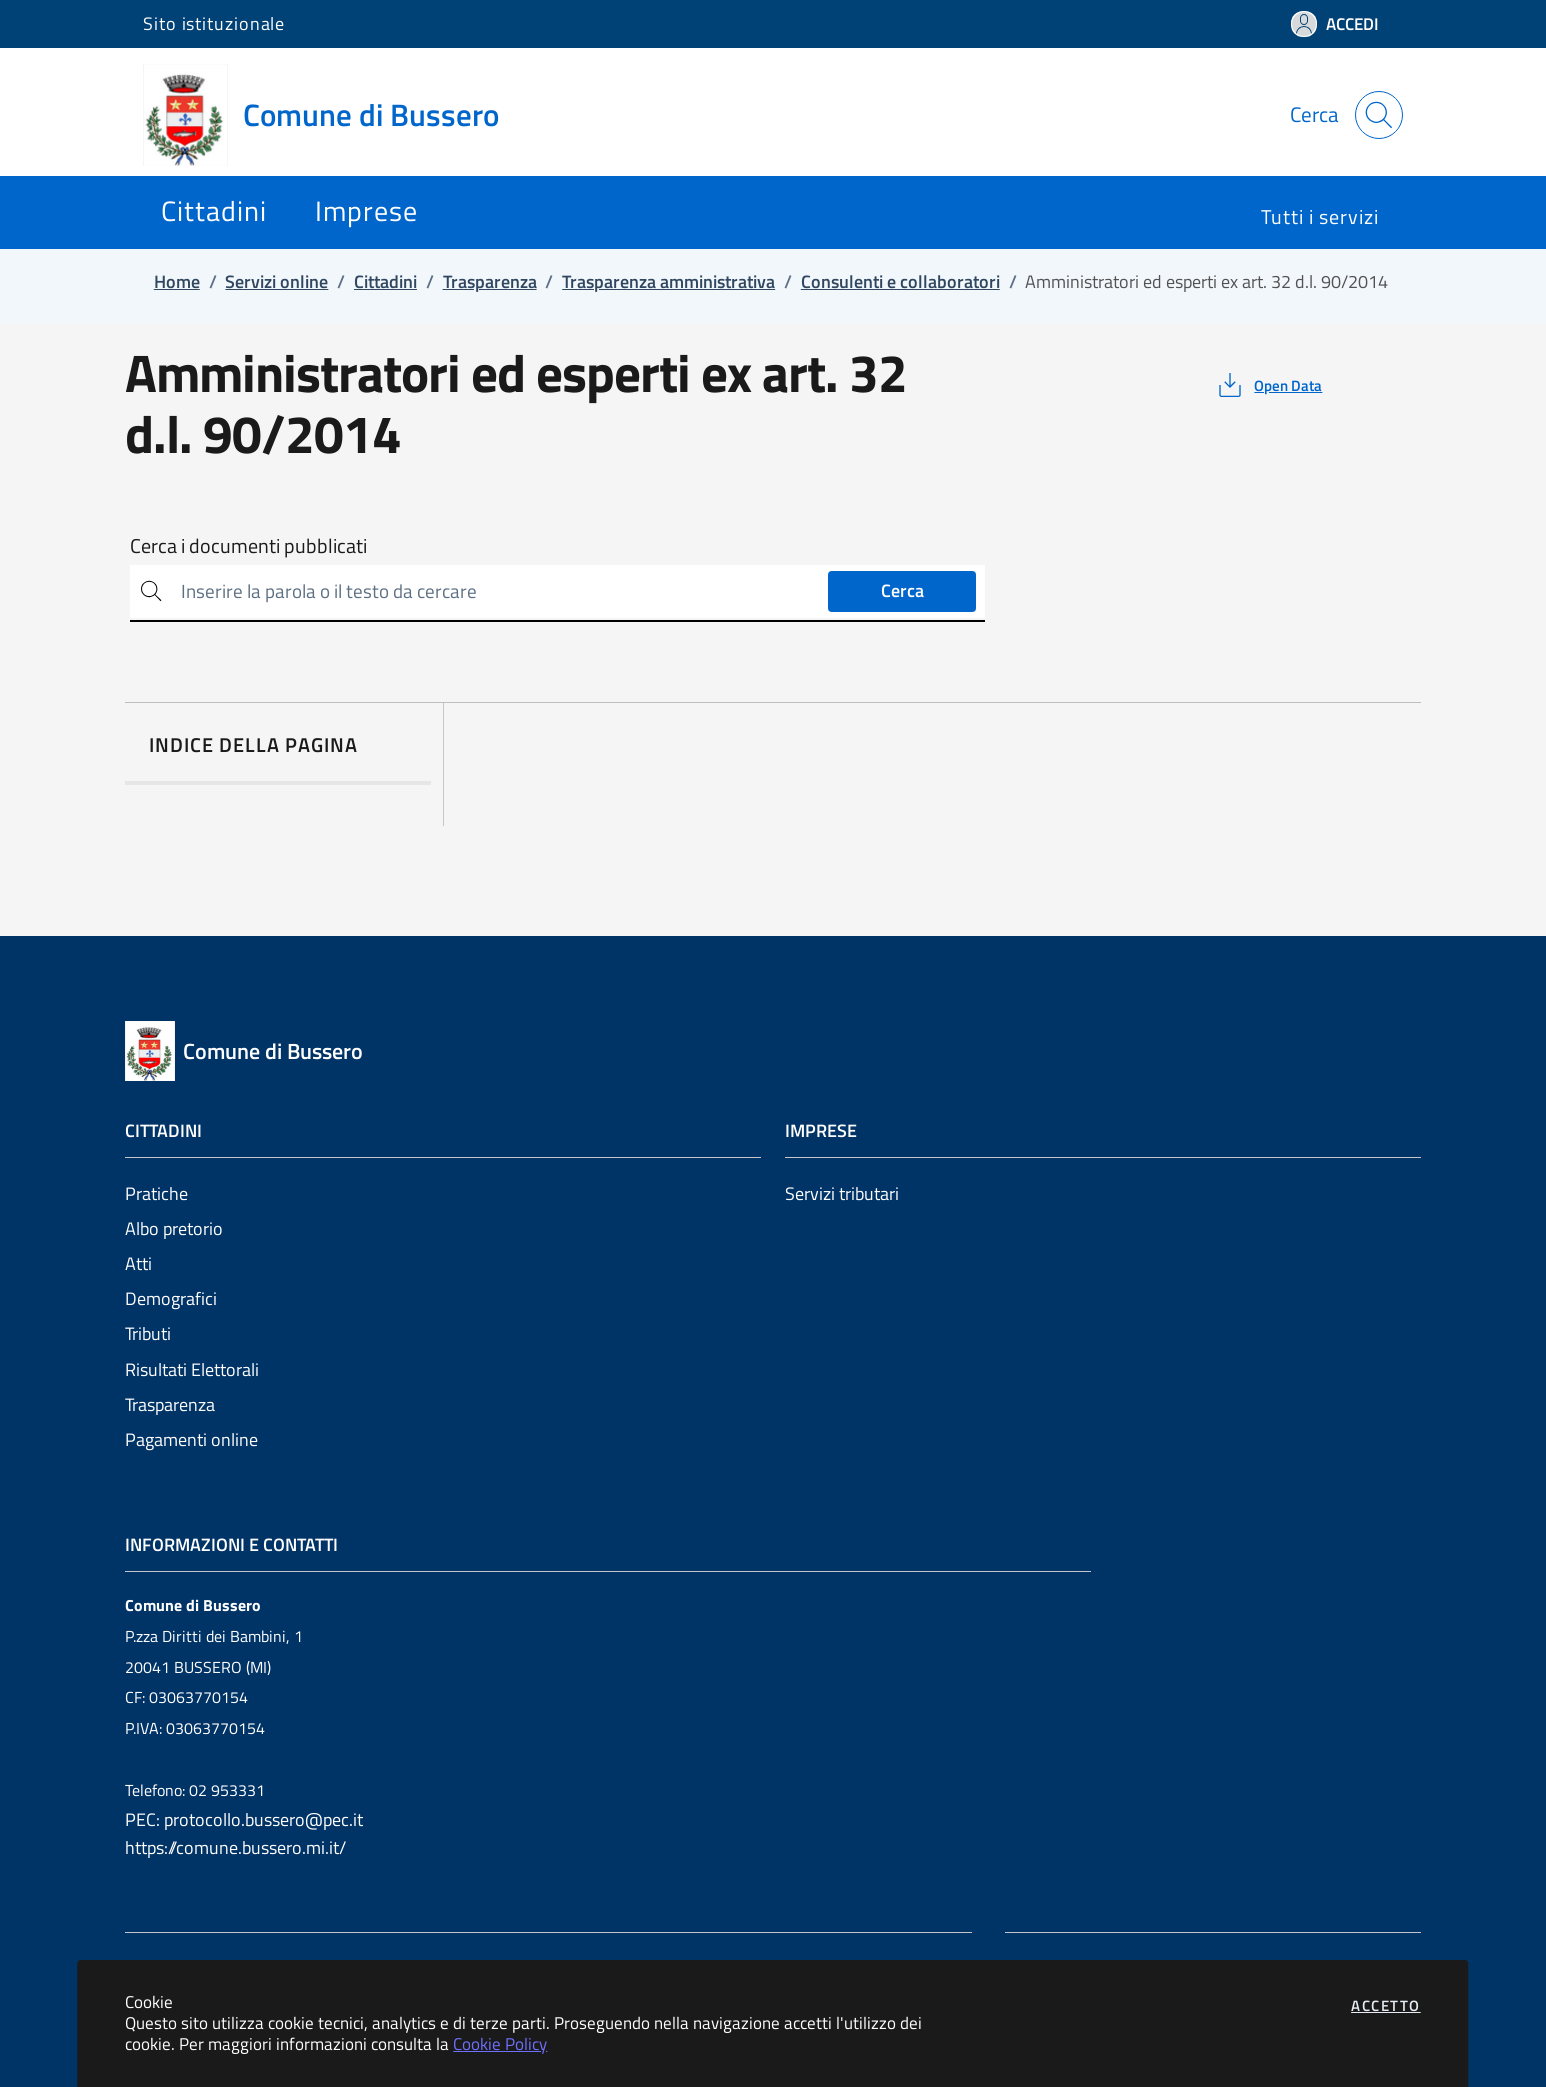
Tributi (148, 1333)
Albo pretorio (174, 1228)
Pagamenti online (191, 1439)
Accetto (1386, 2005)
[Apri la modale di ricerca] (1379, 115)
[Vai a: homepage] (333, 115)
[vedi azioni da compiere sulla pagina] (1268, 385)
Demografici (171, 1298)
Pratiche (156, 1193)
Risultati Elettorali (192, 1369)
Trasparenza (170, 1404)
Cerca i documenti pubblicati (248, 546)
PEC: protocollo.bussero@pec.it (244, 1819)
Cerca (902, 590)
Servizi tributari (842, 1193)
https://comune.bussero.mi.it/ (235, 1847)
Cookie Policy (500, 2043)
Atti (138, 1263)
